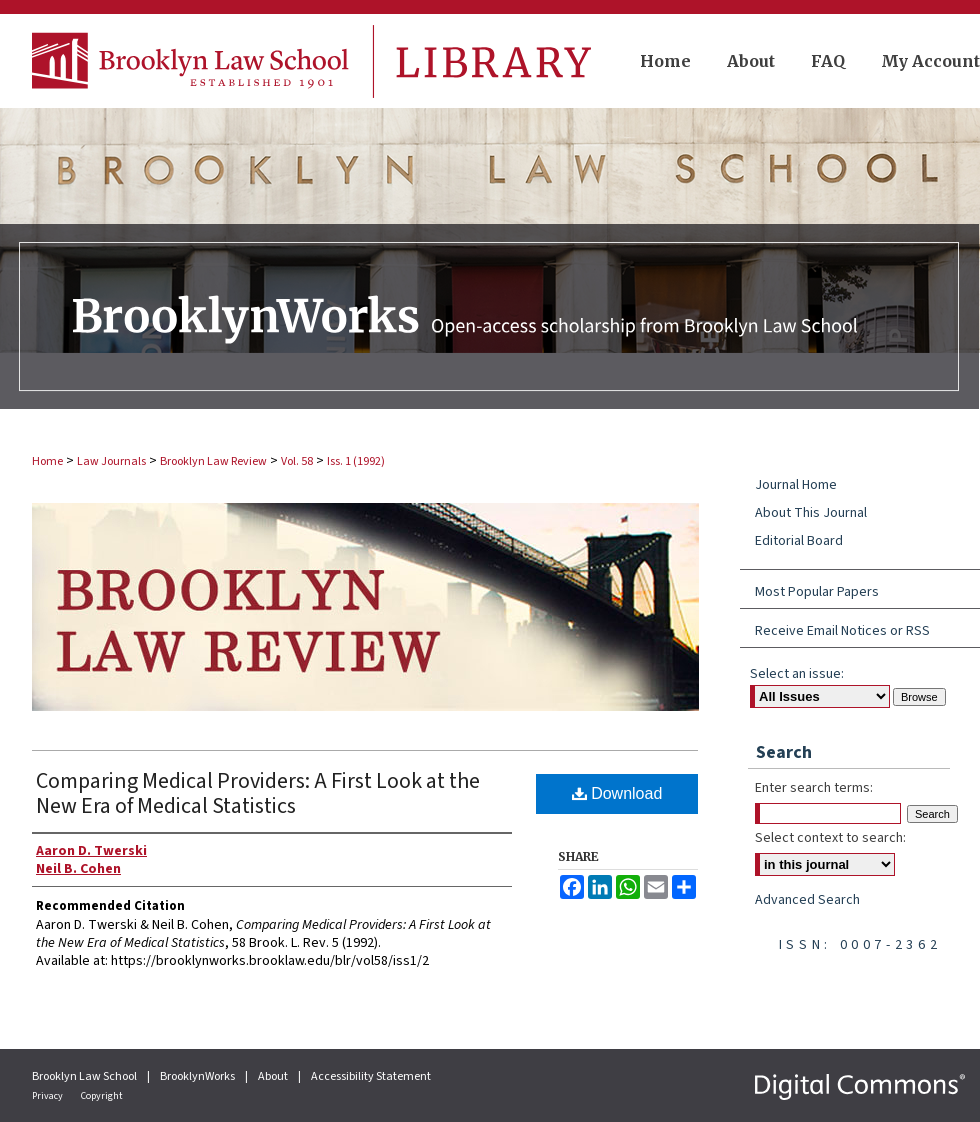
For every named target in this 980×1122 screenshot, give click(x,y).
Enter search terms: (814, 788)
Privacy (48, 1096)
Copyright (102, 1096)
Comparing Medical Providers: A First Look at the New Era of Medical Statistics (258, 793)
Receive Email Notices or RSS (842, 631)
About (274, 1076)
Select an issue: (797, 674)
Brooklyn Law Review (213, 461)
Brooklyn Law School (85, 1076)
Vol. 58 (297, 461)
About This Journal (811, 513)
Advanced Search (807, 900)
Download (617, 793)
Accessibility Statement (371, 1076)
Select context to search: (830, 838)
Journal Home (796, 485)
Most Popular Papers (817, 592)
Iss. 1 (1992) (356, 461)
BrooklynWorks (198, 1076)
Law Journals (111, 461)
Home (47, 461)
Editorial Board (799, 541)
